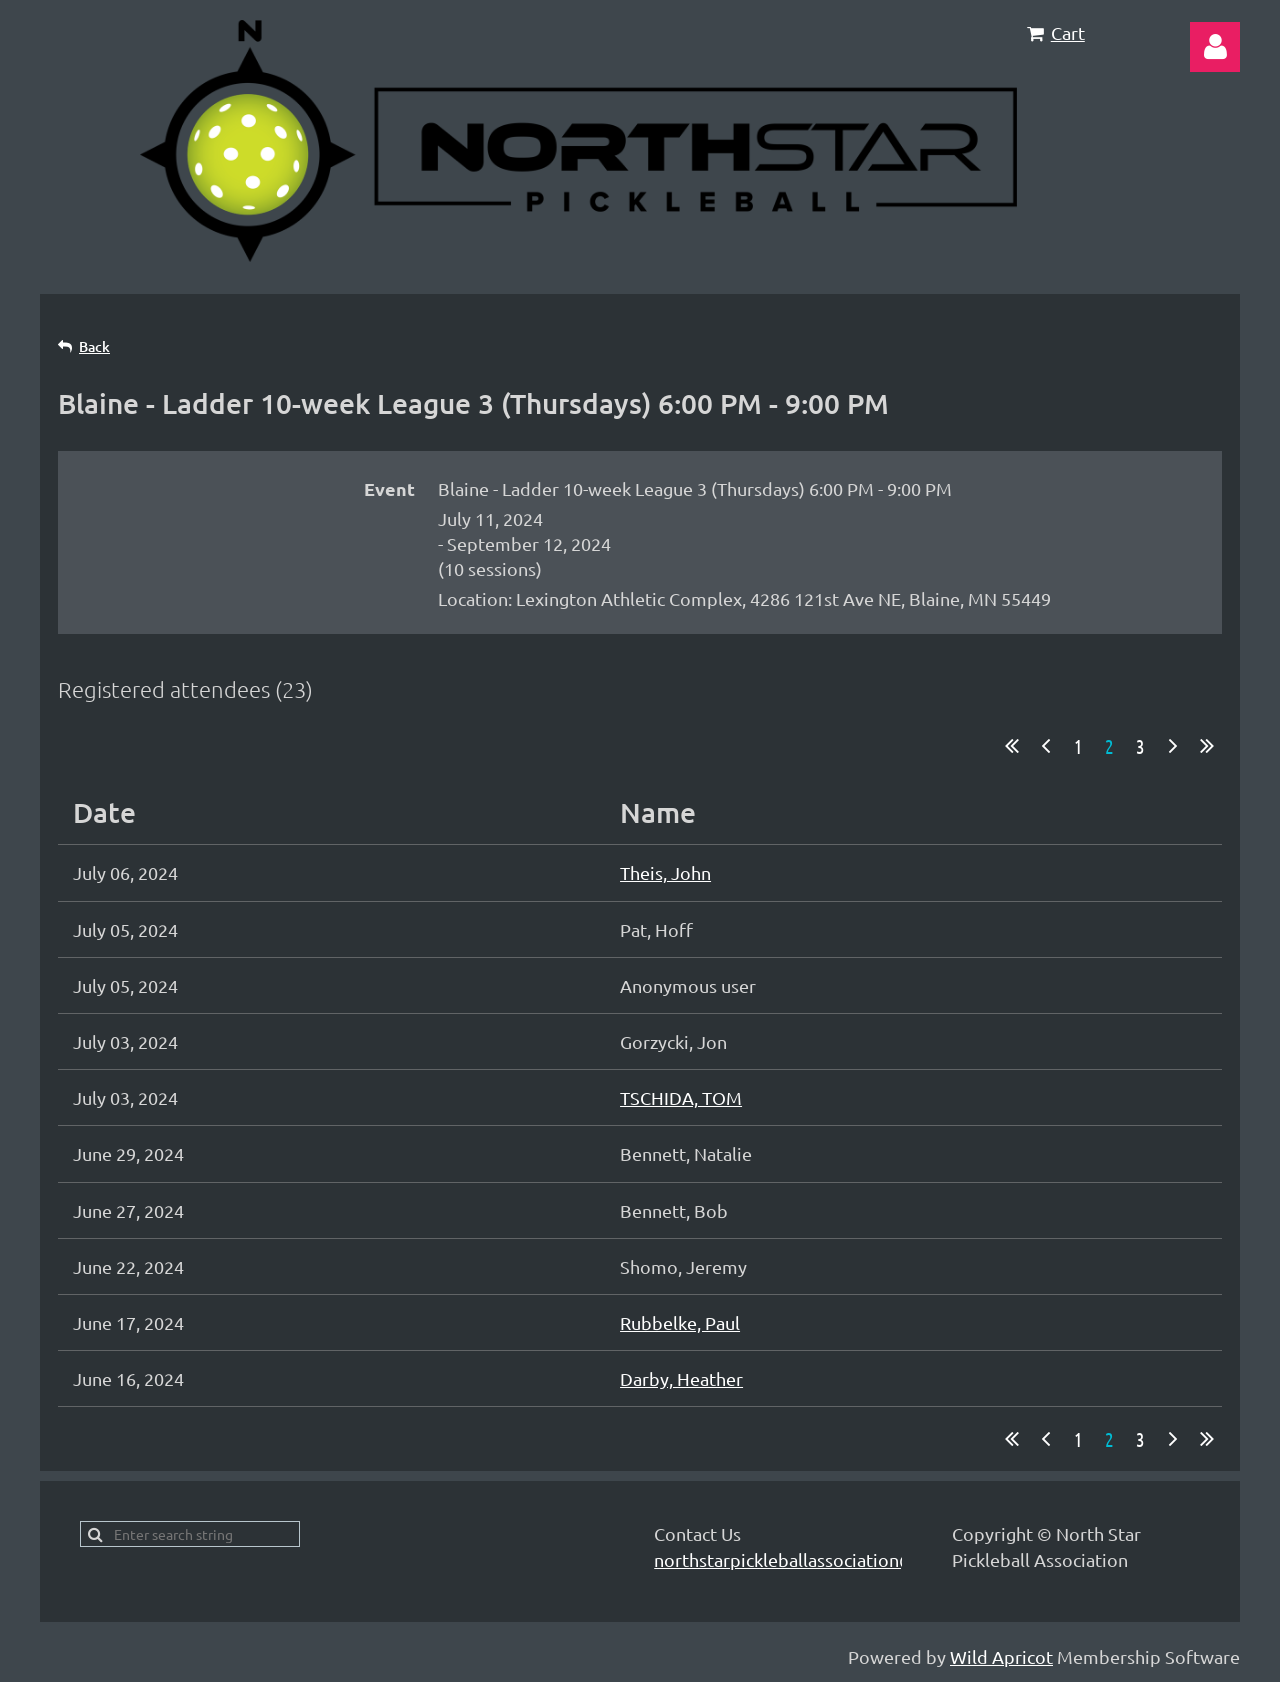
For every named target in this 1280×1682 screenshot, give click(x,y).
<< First (1012, 746)
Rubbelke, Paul (680, 1322)
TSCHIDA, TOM (681, 1097)
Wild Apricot (1001, 1656)
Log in (1215, 47)
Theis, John (665, 872)
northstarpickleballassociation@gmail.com (827, 1559)
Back (94, 346)
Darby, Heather (681, 1378)
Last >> (1207, 746)
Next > (1173, 746)
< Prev (1046, 746)
